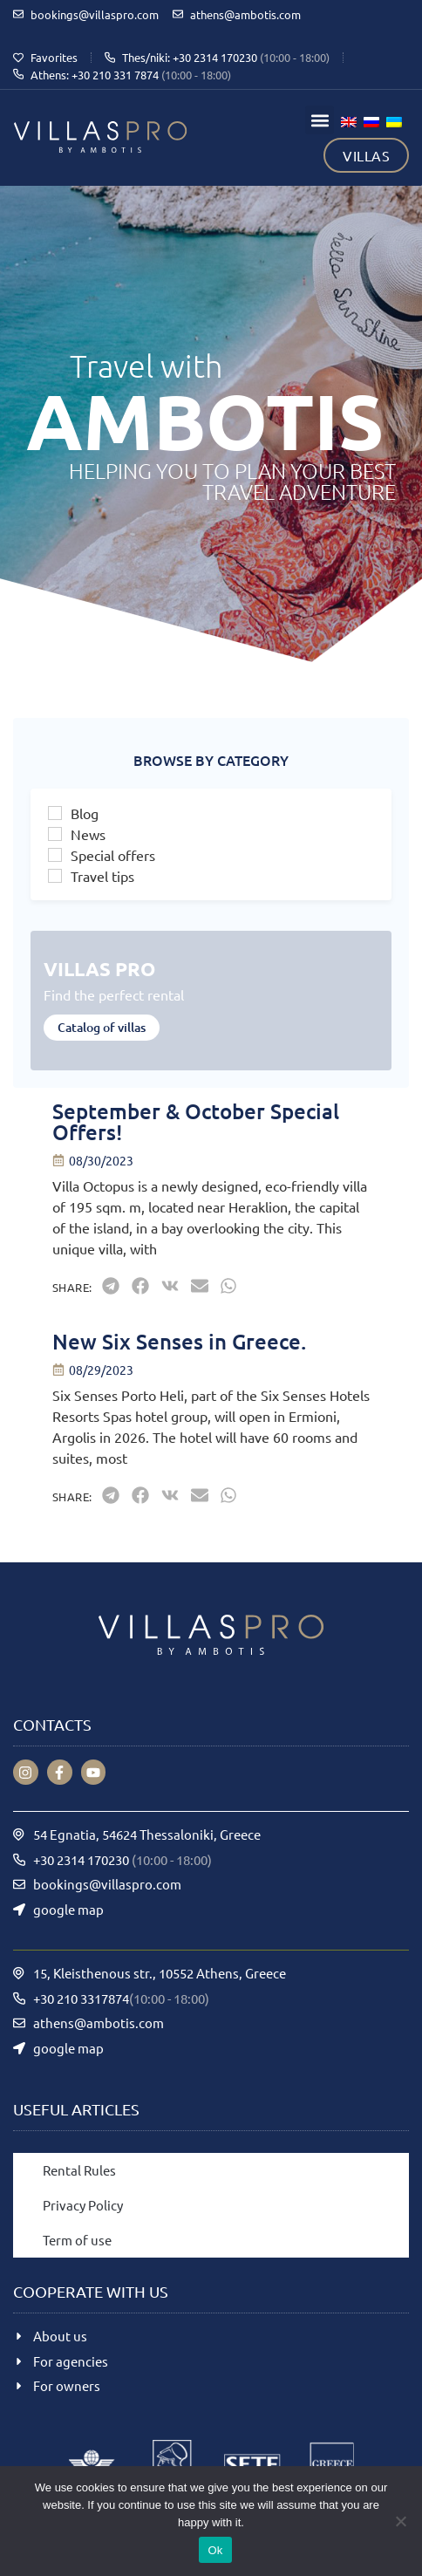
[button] (319, 120)
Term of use (77, 2239)
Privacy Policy (83, 2205)
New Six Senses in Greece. (179, 1341)
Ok (215, 2550)
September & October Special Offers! (195, 1121)
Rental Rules (79, 2170)
